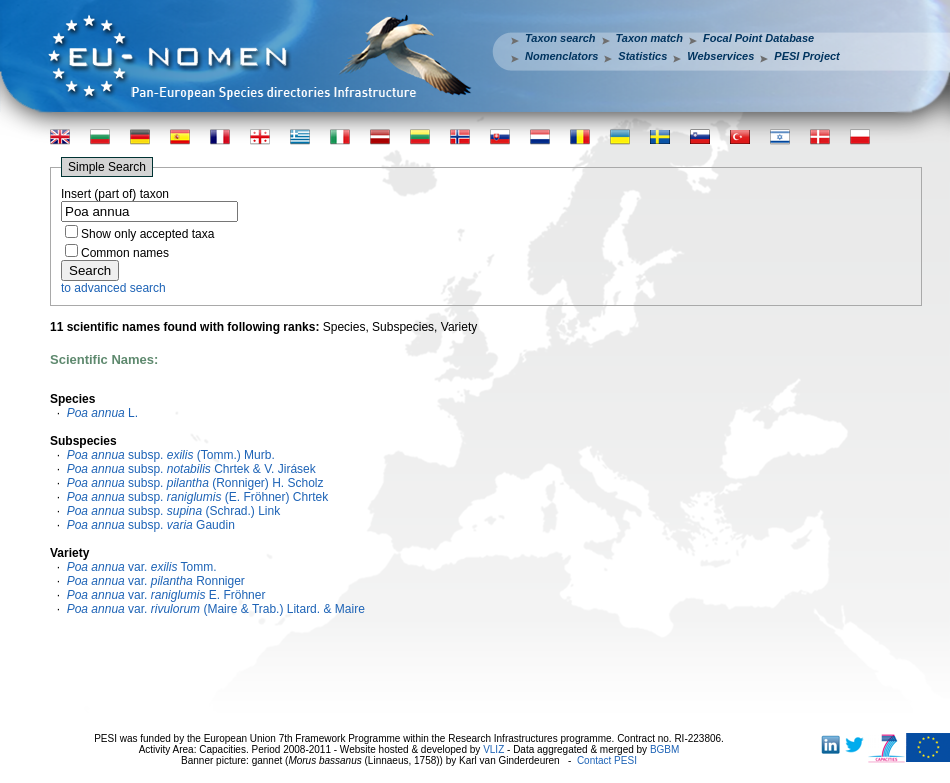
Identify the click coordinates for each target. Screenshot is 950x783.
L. (102, 413)
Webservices (720, 56)
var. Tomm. (142, 567)
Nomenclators (561, 56)
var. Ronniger (156, 581)
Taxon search (560, 38)
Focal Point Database (758, 38)
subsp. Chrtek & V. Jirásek (191, 469)
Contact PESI (607, 760)
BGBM (664, 749)
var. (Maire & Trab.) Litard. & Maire (216, 609)
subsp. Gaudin (151, 525)
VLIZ (493, 749)
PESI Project (806, 56)
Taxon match (649, 38)
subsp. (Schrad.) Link (174, 511)
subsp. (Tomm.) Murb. (171, 455)
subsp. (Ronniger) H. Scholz (195, 483)
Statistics (642, 56)
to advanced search (113, 288)
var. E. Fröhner (166, 595)
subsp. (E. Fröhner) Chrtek (197, 497)
